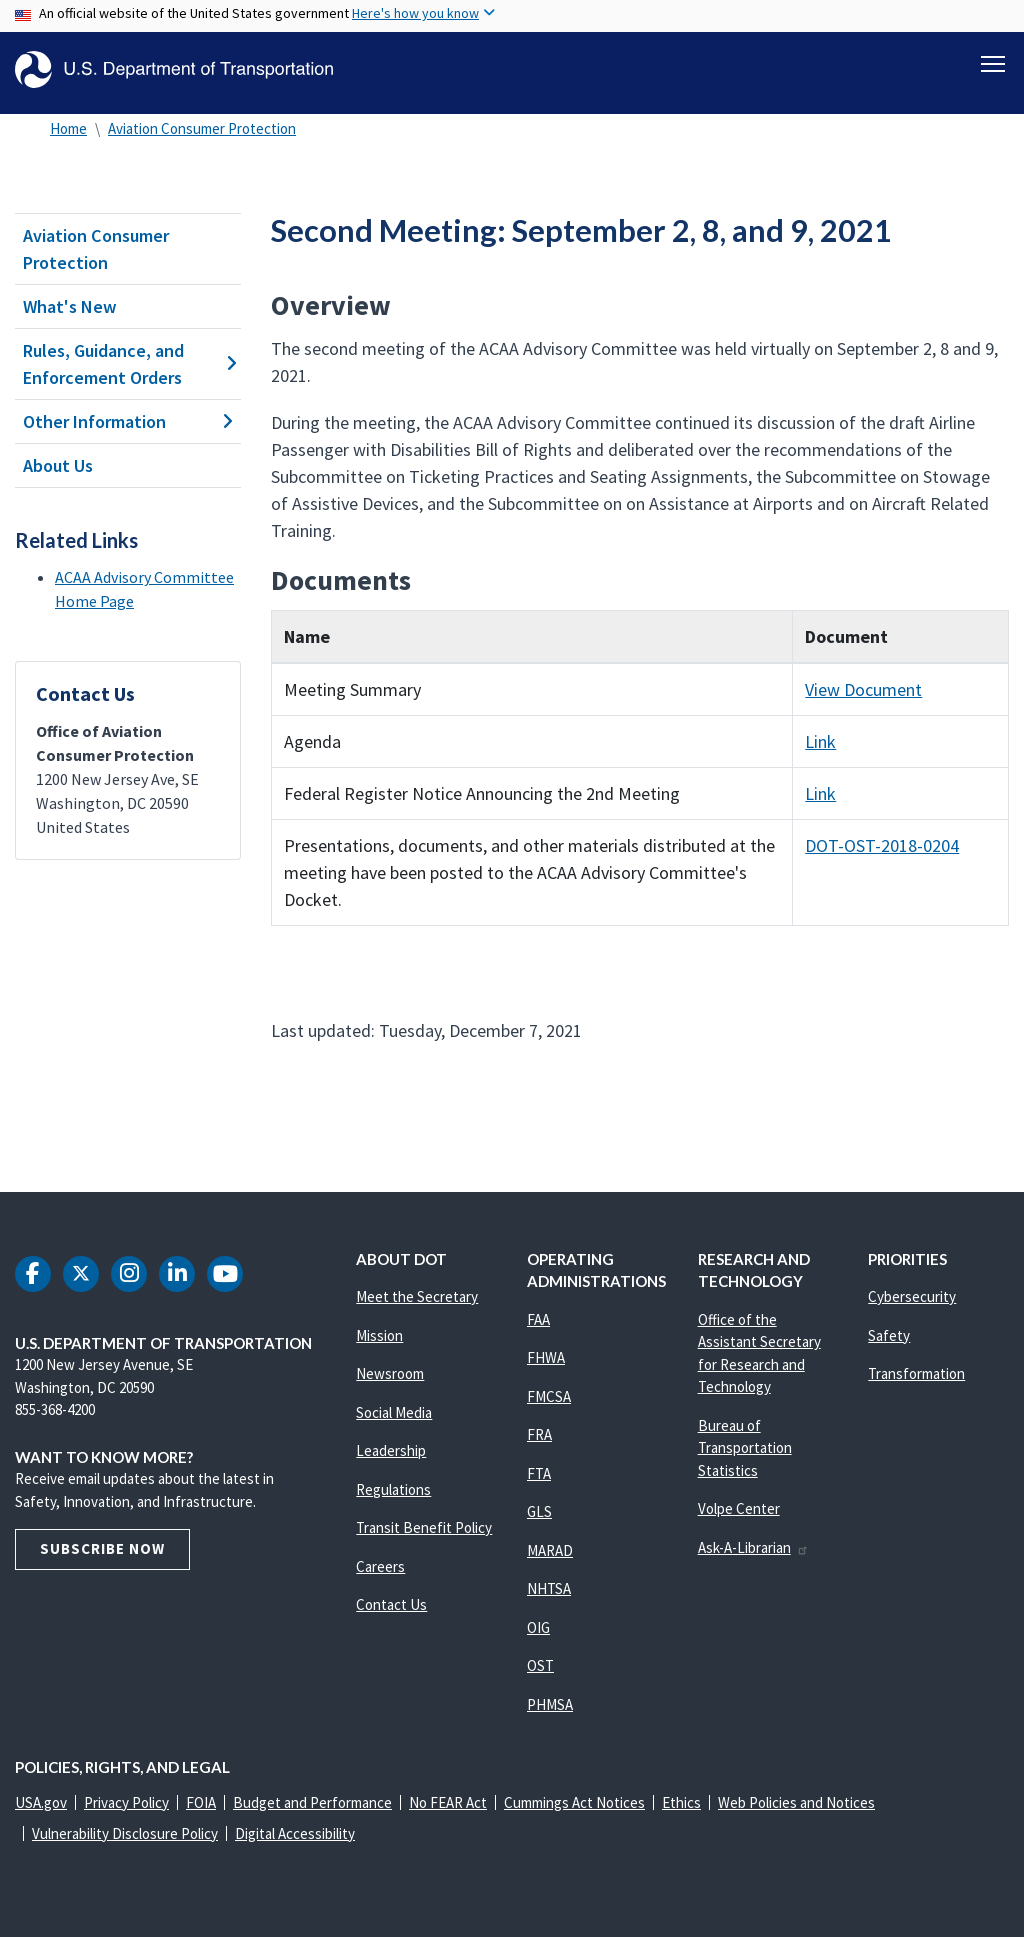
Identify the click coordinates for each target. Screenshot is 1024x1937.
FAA (538, 1319)
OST (540, 1665)
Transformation (916, 1373)
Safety (889, 1335)
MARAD (550, 1550)
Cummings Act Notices (574, 1802)
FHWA (546, 1357)
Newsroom (390, 1373)
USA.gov (41, 1802)
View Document (863, 689)
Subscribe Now (102, 1548)
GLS (539, 1511)
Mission (379, 1335)
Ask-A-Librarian (753, 1547)
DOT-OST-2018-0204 (882, 845)
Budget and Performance (312, 1802)
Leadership (391, 1450)
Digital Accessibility (295, 1833)
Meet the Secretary (417, 1296)
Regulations (393, 1489)
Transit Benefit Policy (424, 1527)
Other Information (128, 421)
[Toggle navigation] (993, 61)
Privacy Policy (126, 1802)
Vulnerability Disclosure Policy (125, 1833)
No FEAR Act (448, 1802)
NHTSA (549, 1588)
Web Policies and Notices (796, 1802)
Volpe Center (739, 1508)
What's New (70, 306)
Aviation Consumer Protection (202, 128)
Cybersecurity (912, 1296)
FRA (539, 1434)
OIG (538, 1627)
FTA (539, 1473)
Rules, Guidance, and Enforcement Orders (128, 364)
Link (820, 741)
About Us (58, 465)
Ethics (681, 1802)
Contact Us (391, 1604)
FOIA (201, 1802)
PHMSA (550, 1704)
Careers (380, 1566)
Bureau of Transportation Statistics (745, 1448)
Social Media (394, 1412)
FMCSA (549, 1396)
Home (68, 128)
